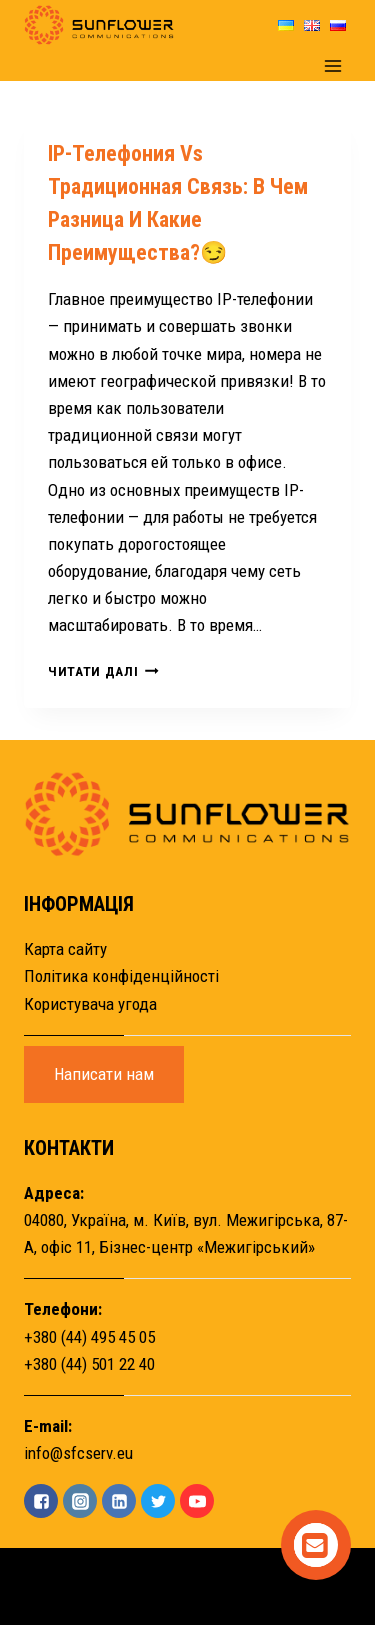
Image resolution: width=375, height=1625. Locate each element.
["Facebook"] (41, 1501)
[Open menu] (332, 65)
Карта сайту (65, 949)
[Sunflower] (99, 25)
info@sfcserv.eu (78, 1453)
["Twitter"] (158, 1501)
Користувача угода (90, 1004)
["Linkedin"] (119, 1501)
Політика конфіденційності (121, 976)
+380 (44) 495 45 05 (89, 1337)
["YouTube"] (197, 1501)
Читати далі (103, 671)
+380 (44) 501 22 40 (89, 1364)
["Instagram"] (80, 1501)
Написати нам (104, 1074)
